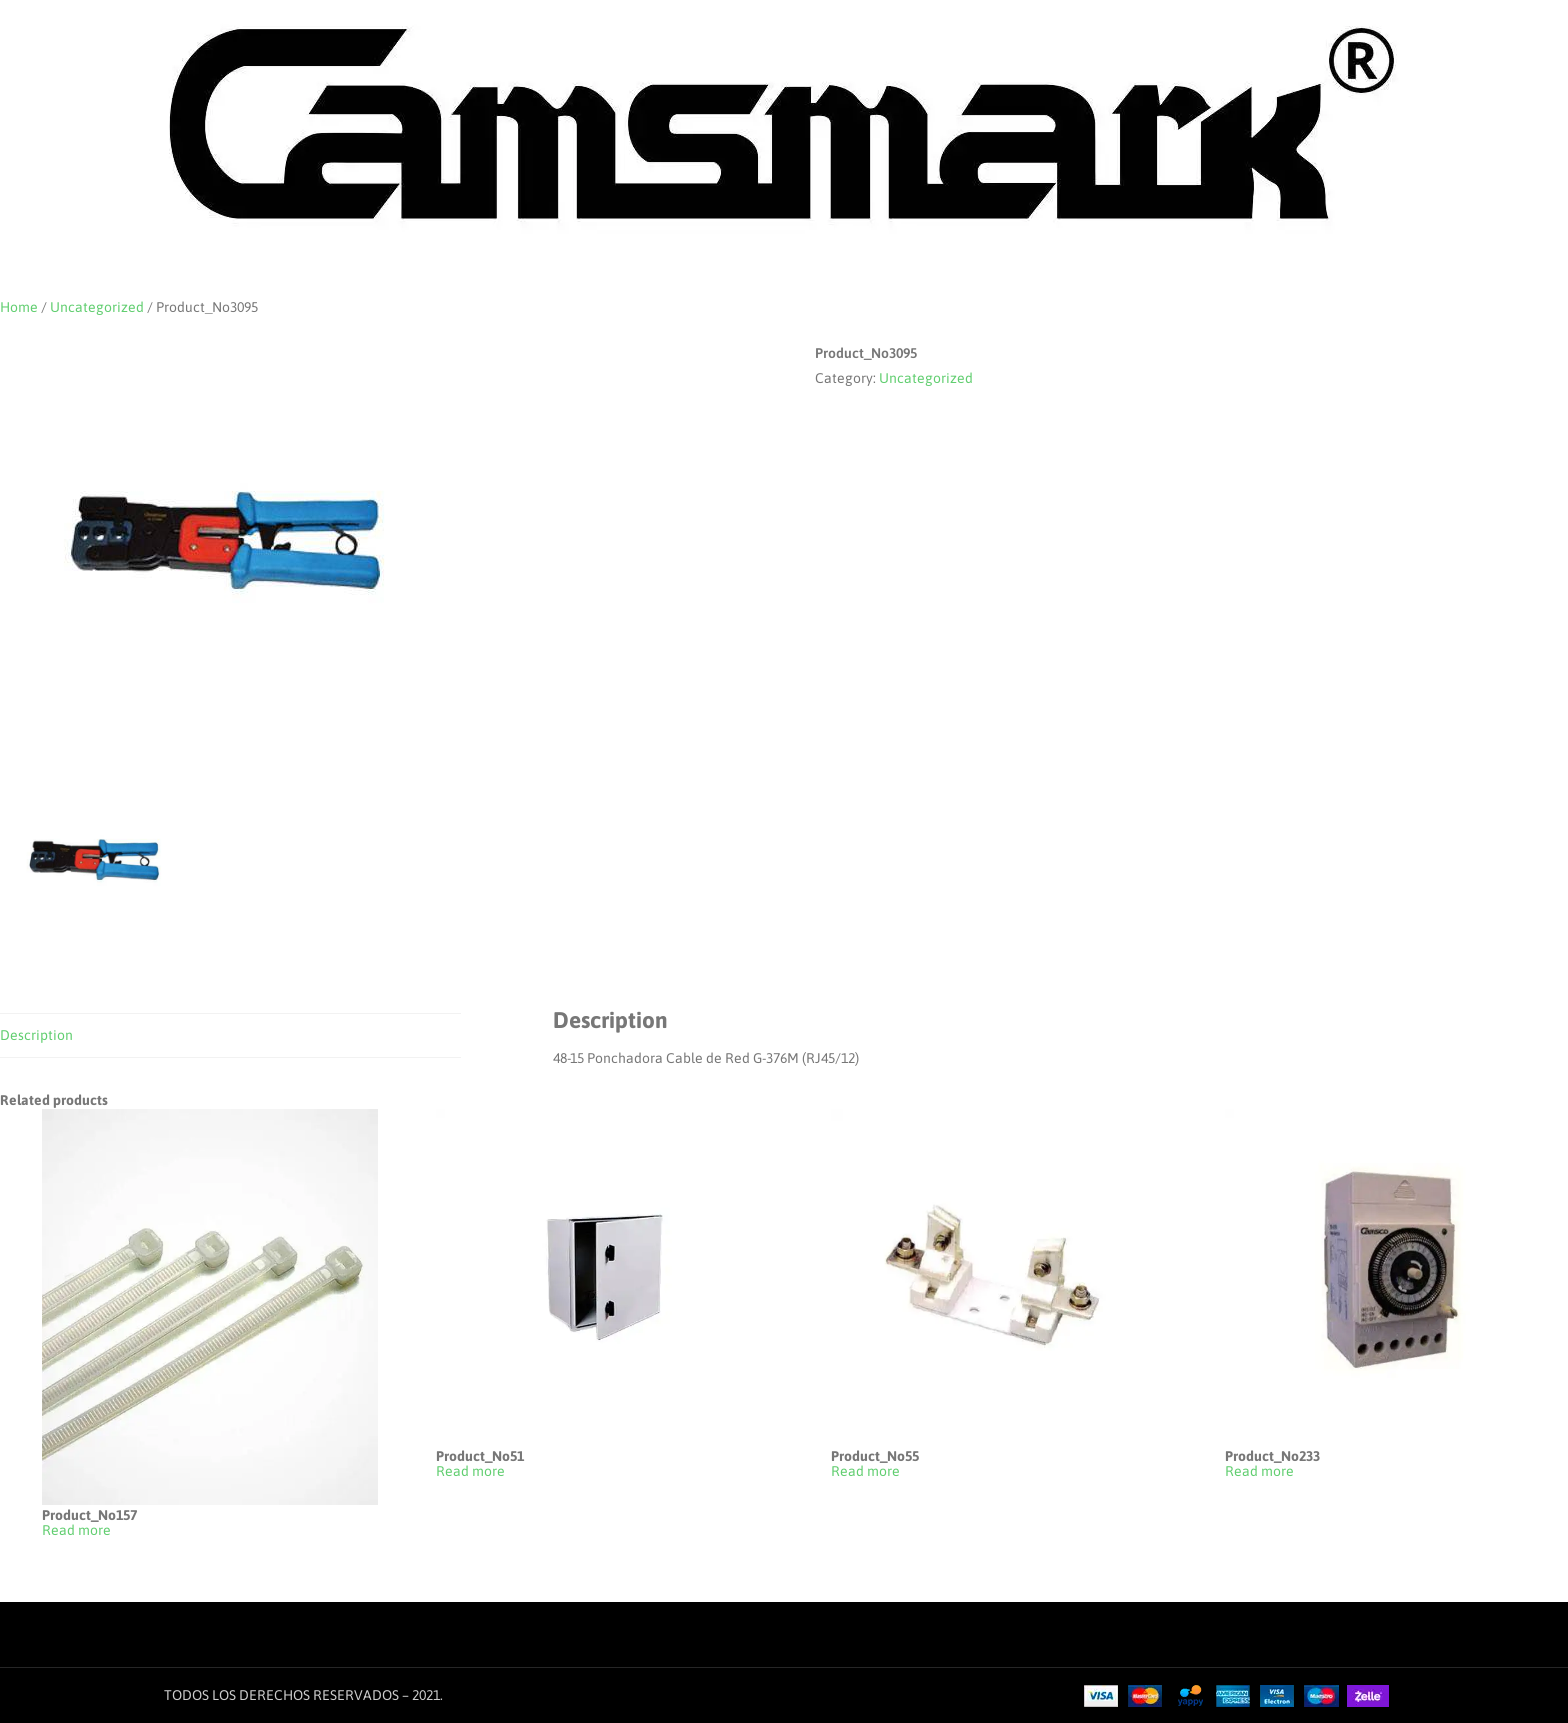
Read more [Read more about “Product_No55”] (865, 1471)
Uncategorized (97, 307)
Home (19, 307)
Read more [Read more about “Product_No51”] (470, 1471)
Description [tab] (36, 1035)
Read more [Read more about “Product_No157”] (76, 1530)
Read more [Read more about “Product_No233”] (1259, 1471)
